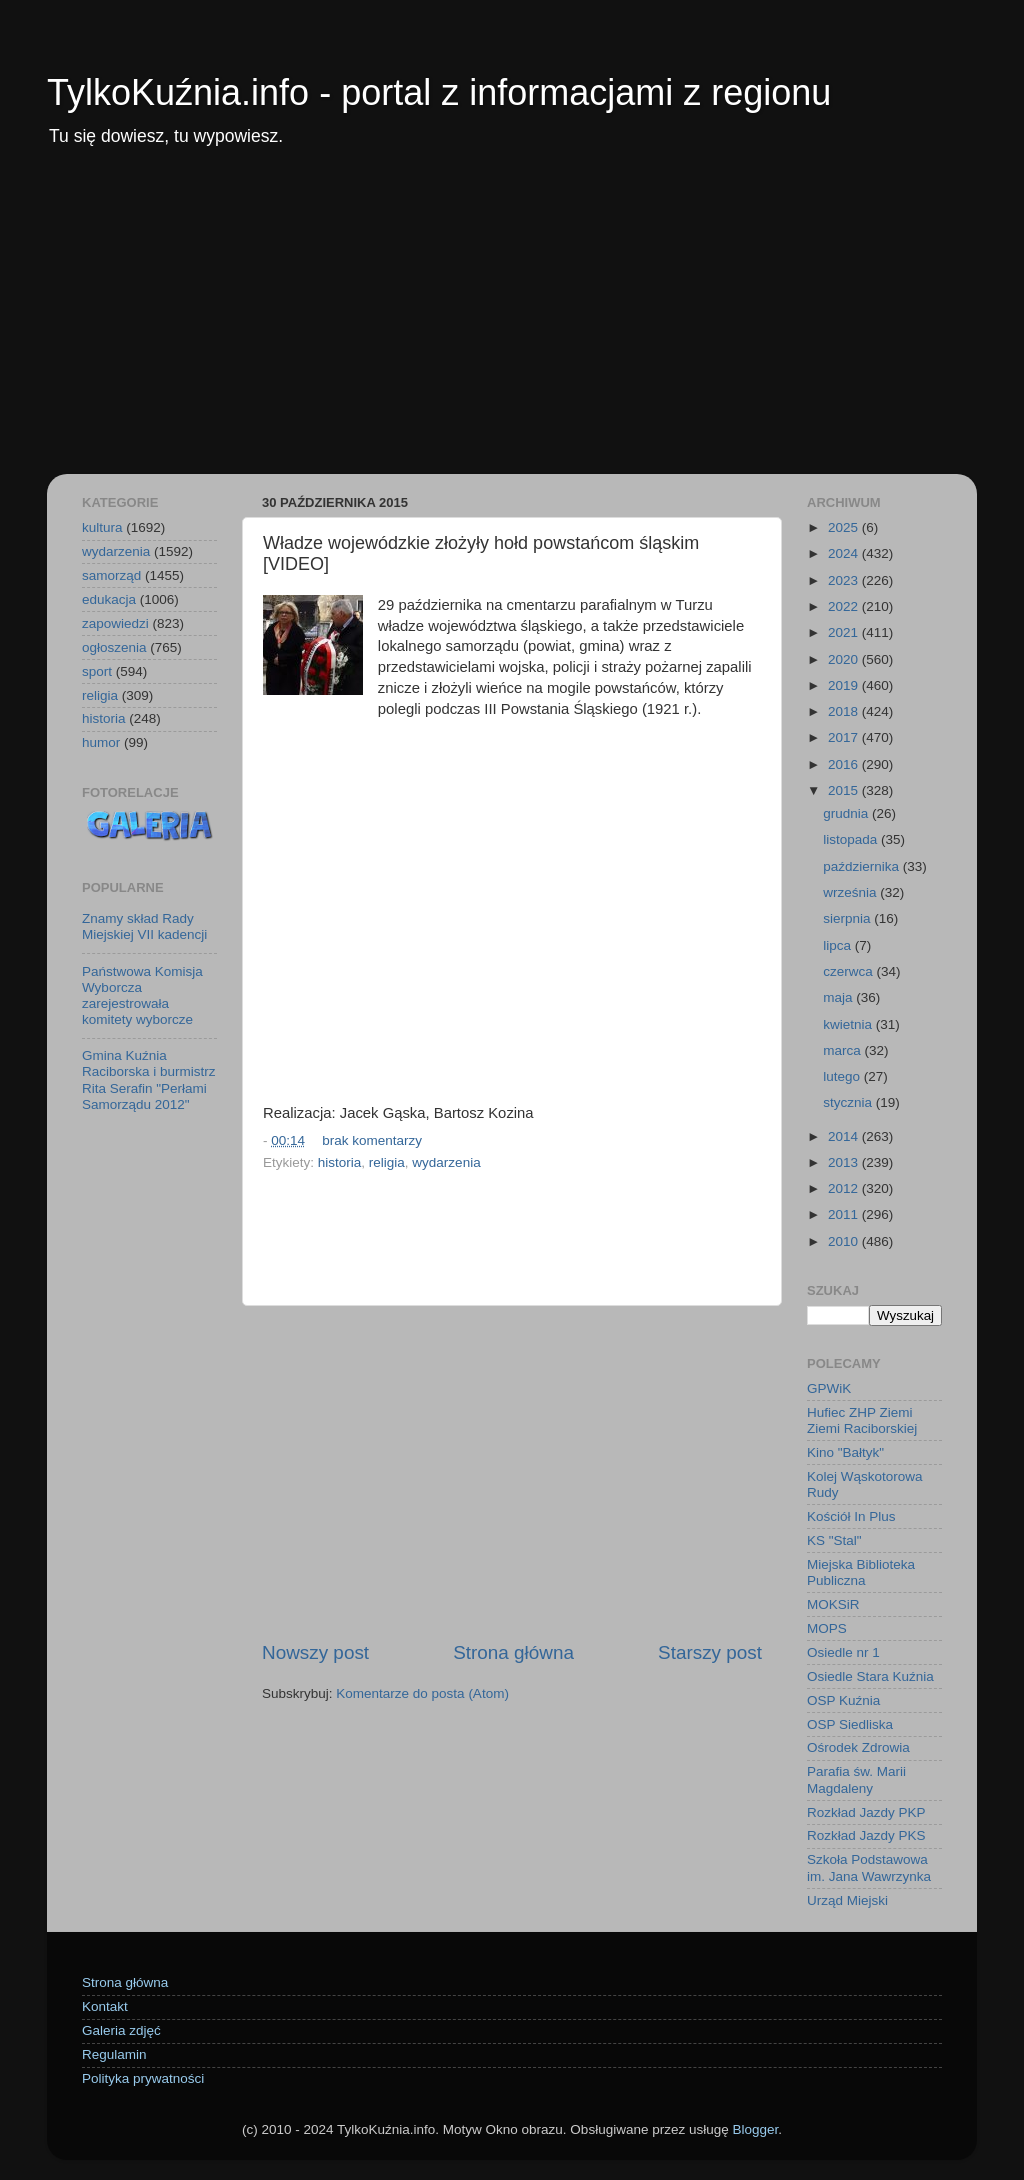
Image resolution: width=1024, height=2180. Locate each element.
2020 (845, 659)
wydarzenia (446, 1162)
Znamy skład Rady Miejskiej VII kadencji (144, 926)
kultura (102, 527)
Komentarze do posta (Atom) (422, 1693)
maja (839, 997)
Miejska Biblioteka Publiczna (861, 1572)
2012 (845, 1188)
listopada (852, 839)
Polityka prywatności (143, 2078)
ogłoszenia (114, 647)
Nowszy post (315, 1652)
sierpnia (848, 918)
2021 (845, 632)
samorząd (111, 575)
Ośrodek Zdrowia (858, 1747)
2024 (845, 553)
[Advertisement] (512, 324)
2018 (845, 711)
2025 (845, 527)
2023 (845, 580)
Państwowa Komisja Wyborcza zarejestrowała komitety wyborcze (142, 996)
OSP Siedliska (850, 1724)
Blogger (755, 2129)
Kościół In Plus (851, 1516)
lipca (839, 945)
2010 (845, 1241)
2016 (845, 764)
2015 (845, 790)
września (851, 892)
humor (101, 742)
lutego (843, 1076)
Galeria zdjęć (121, 2030)
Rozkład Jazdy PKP (866, 1812)
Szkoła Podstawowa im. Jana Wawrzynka (869, 1867)
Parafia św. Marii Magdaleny (856, 1779)
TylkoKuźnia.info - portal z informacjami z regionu (439, 92)
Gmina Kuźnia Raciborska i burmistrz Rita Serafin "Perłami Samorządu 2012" (149, 1080)
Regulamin (114, 2054)
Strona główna (513, 1652)
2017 (845, 737)
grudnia (847, 813)
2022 (845, 606)
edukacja (109, 599)
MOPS (827, 1628)
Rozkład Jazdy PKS (866, 1835)
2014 (845, 1136)
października (863, 866)
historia (340, 1162)
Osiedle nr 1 (843, 1652)
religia (387, 1162)
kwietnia (849, 1024)
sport (97, 671)
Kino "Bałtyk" (845, 1452)
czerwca (849, 971)
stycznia (849, 1102)
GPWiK (829, 1388)
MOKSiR (833, 1604)
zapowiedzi (115, 623)
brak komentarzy (372, 1140)
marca (843, 1050)
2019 (845, 685)
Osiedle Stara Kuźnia (870, 1676)
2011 (845, 1214)
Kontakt (105, 2006)
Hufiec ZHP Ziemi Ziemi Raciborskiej (862, 1420)
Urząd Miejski (847, 1900)
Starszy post (710, 1652)
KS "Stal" (834, 1540)
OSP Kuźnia (843, 1700)
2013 (845, 1162)
